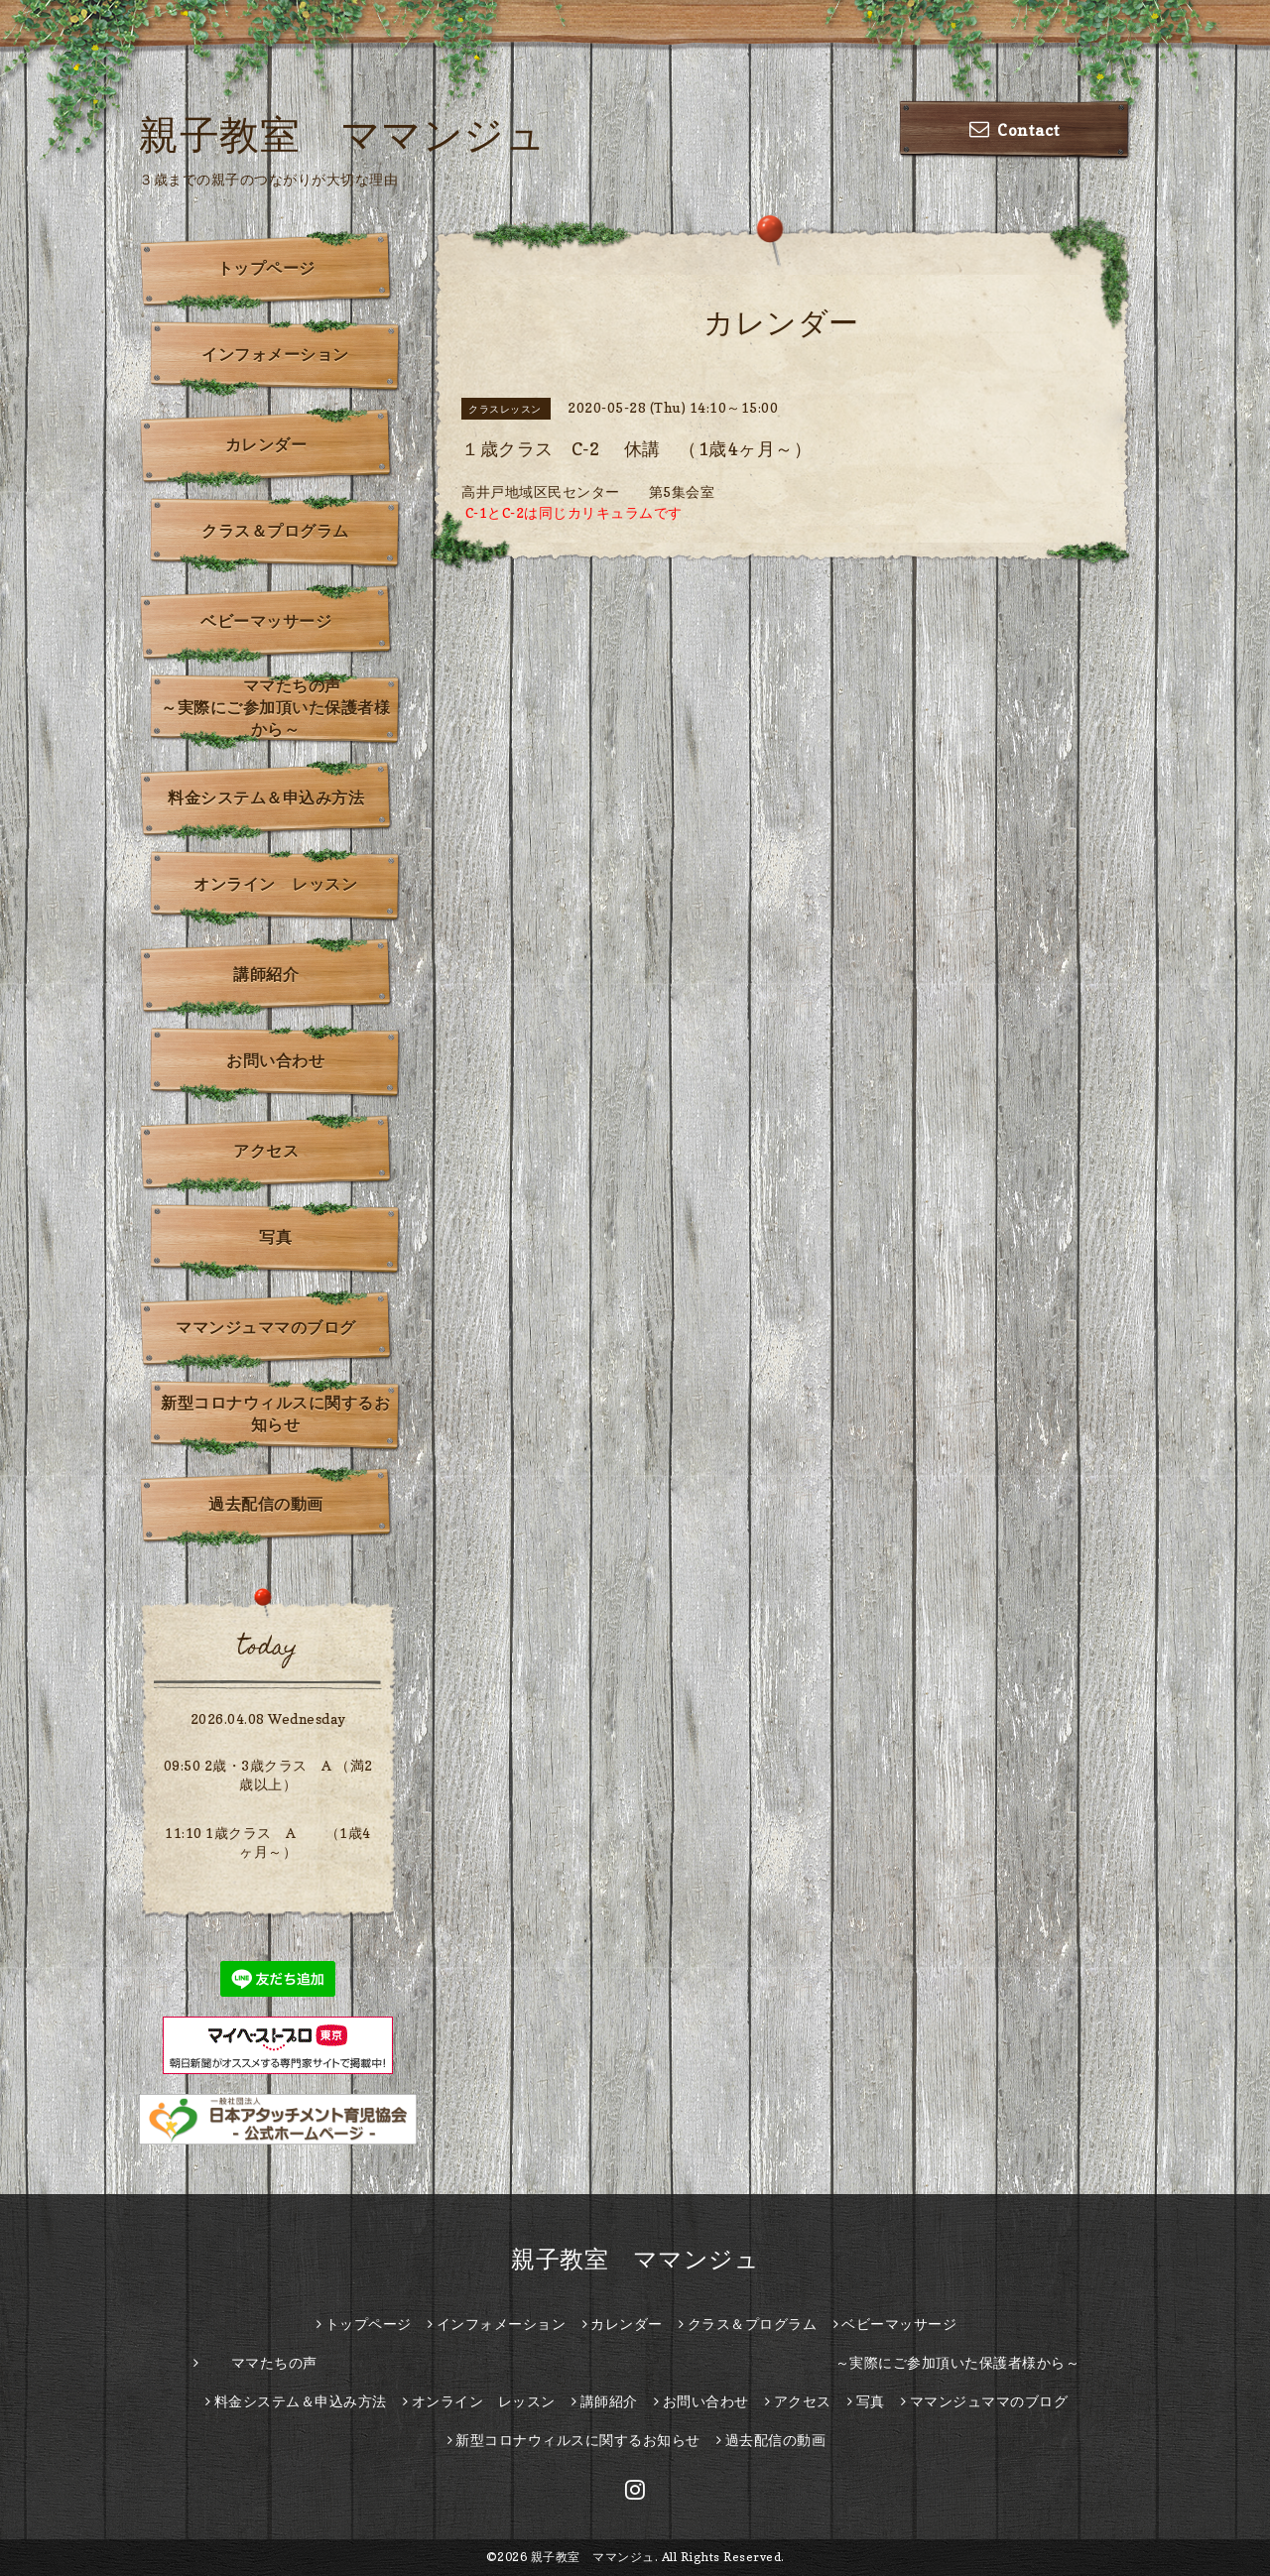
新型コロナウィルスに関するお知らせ (275, 1413)
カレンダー (266, 444)
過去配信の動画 (265, 1504)
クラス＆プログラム (275, 531)
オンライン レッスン (275, 884)
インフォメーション (275, 354)
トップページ (266, 268)
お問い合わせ (275, 1060)
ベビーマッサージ (265, 621)
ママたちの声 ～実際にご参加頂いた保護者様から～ (281, 707)
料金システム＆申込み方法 (266, 797)
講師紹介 (266, 974)
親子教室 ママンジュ (342, 134)
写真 (275, 1237)
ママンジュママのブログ (266, 1327)
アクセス (266, 1151)
